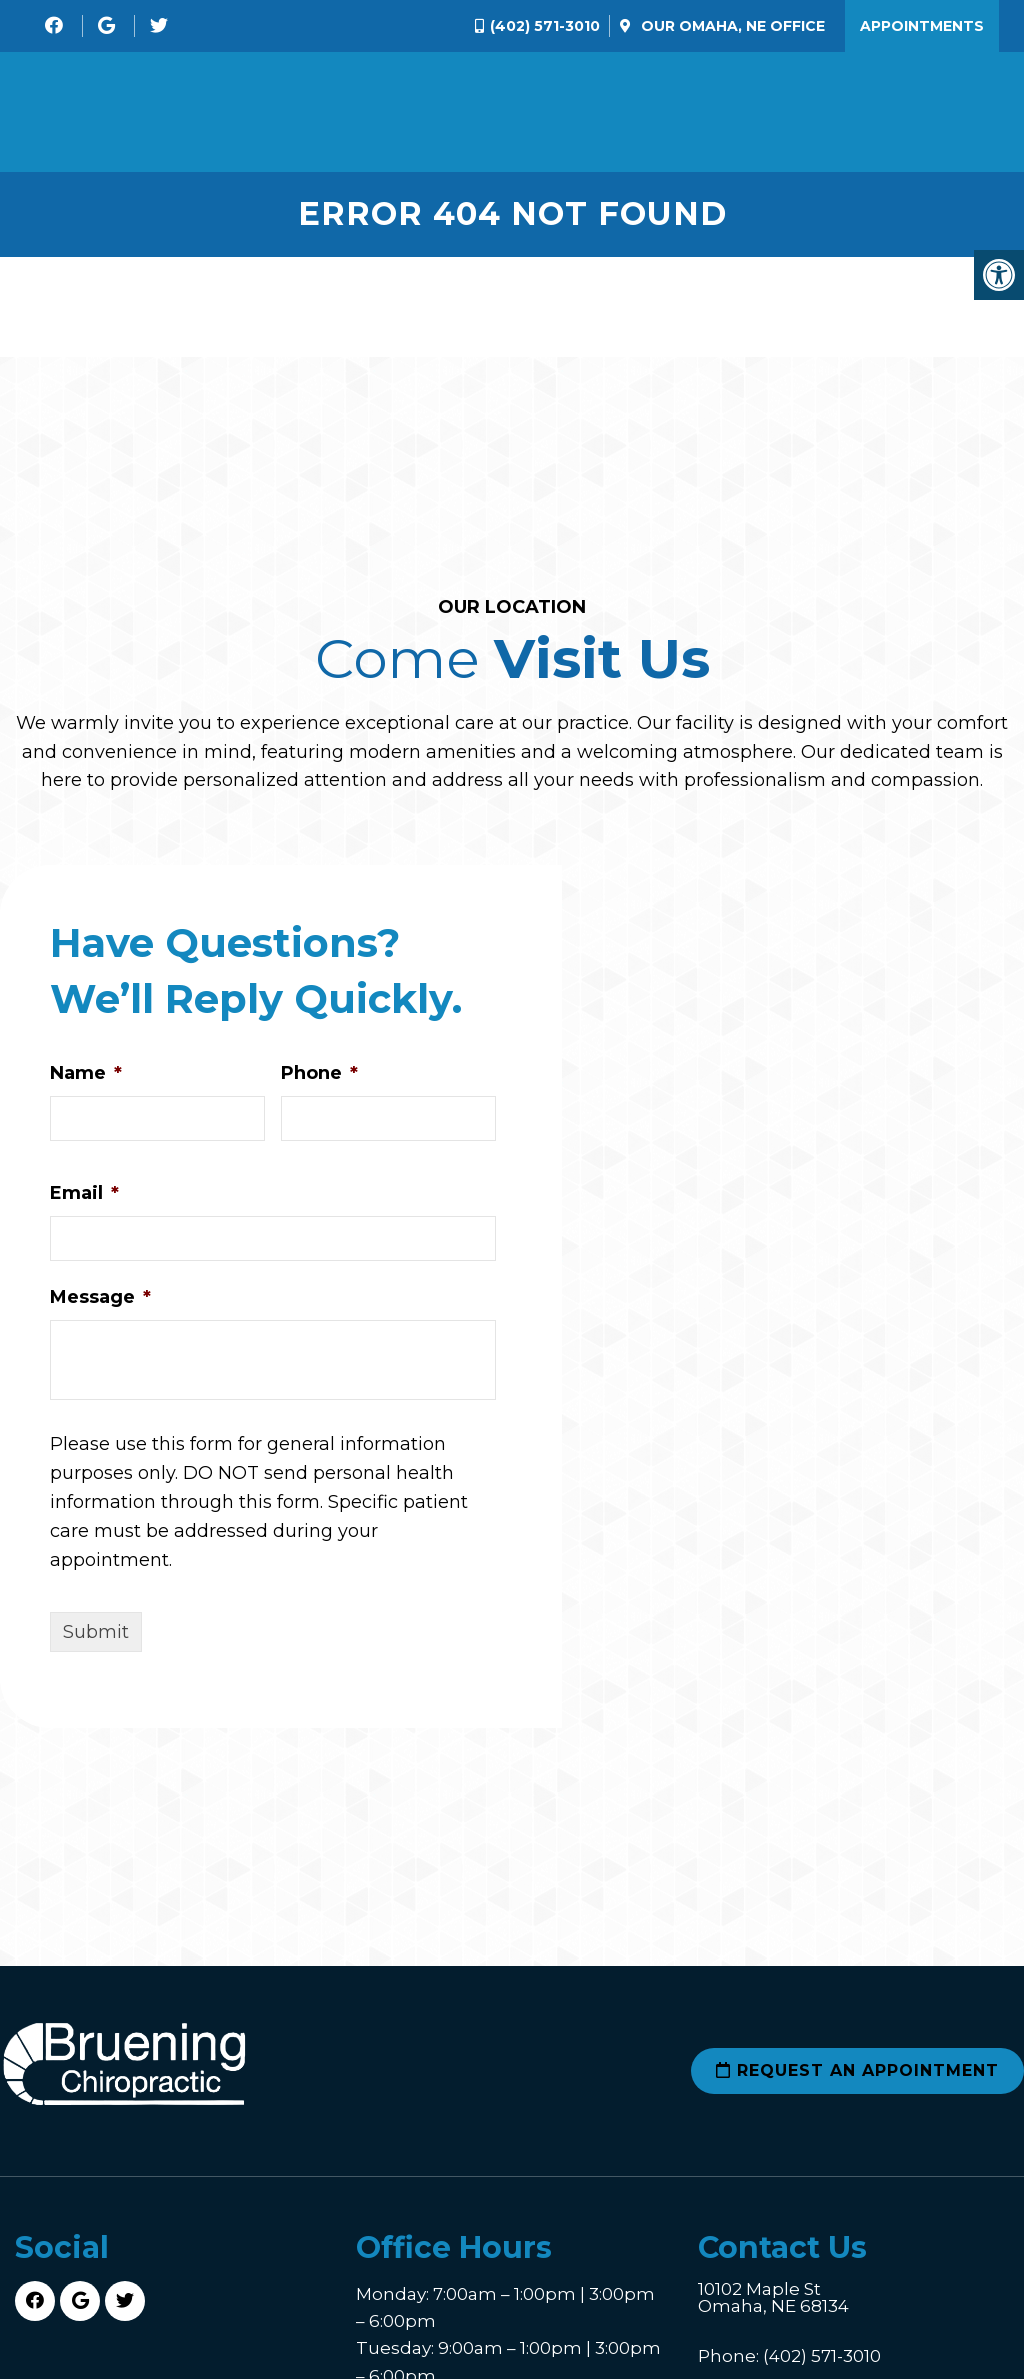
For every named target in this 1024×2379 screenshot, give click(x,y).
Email (84, 1193)
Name (86, 1073)
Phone (319, 1073)
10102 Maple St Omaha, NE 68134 (773, 2298)
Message (100, 1297)
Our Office (731, 26)
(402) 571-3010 (545, 26)
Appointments (922, 26)
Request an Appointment (857, 2070)
